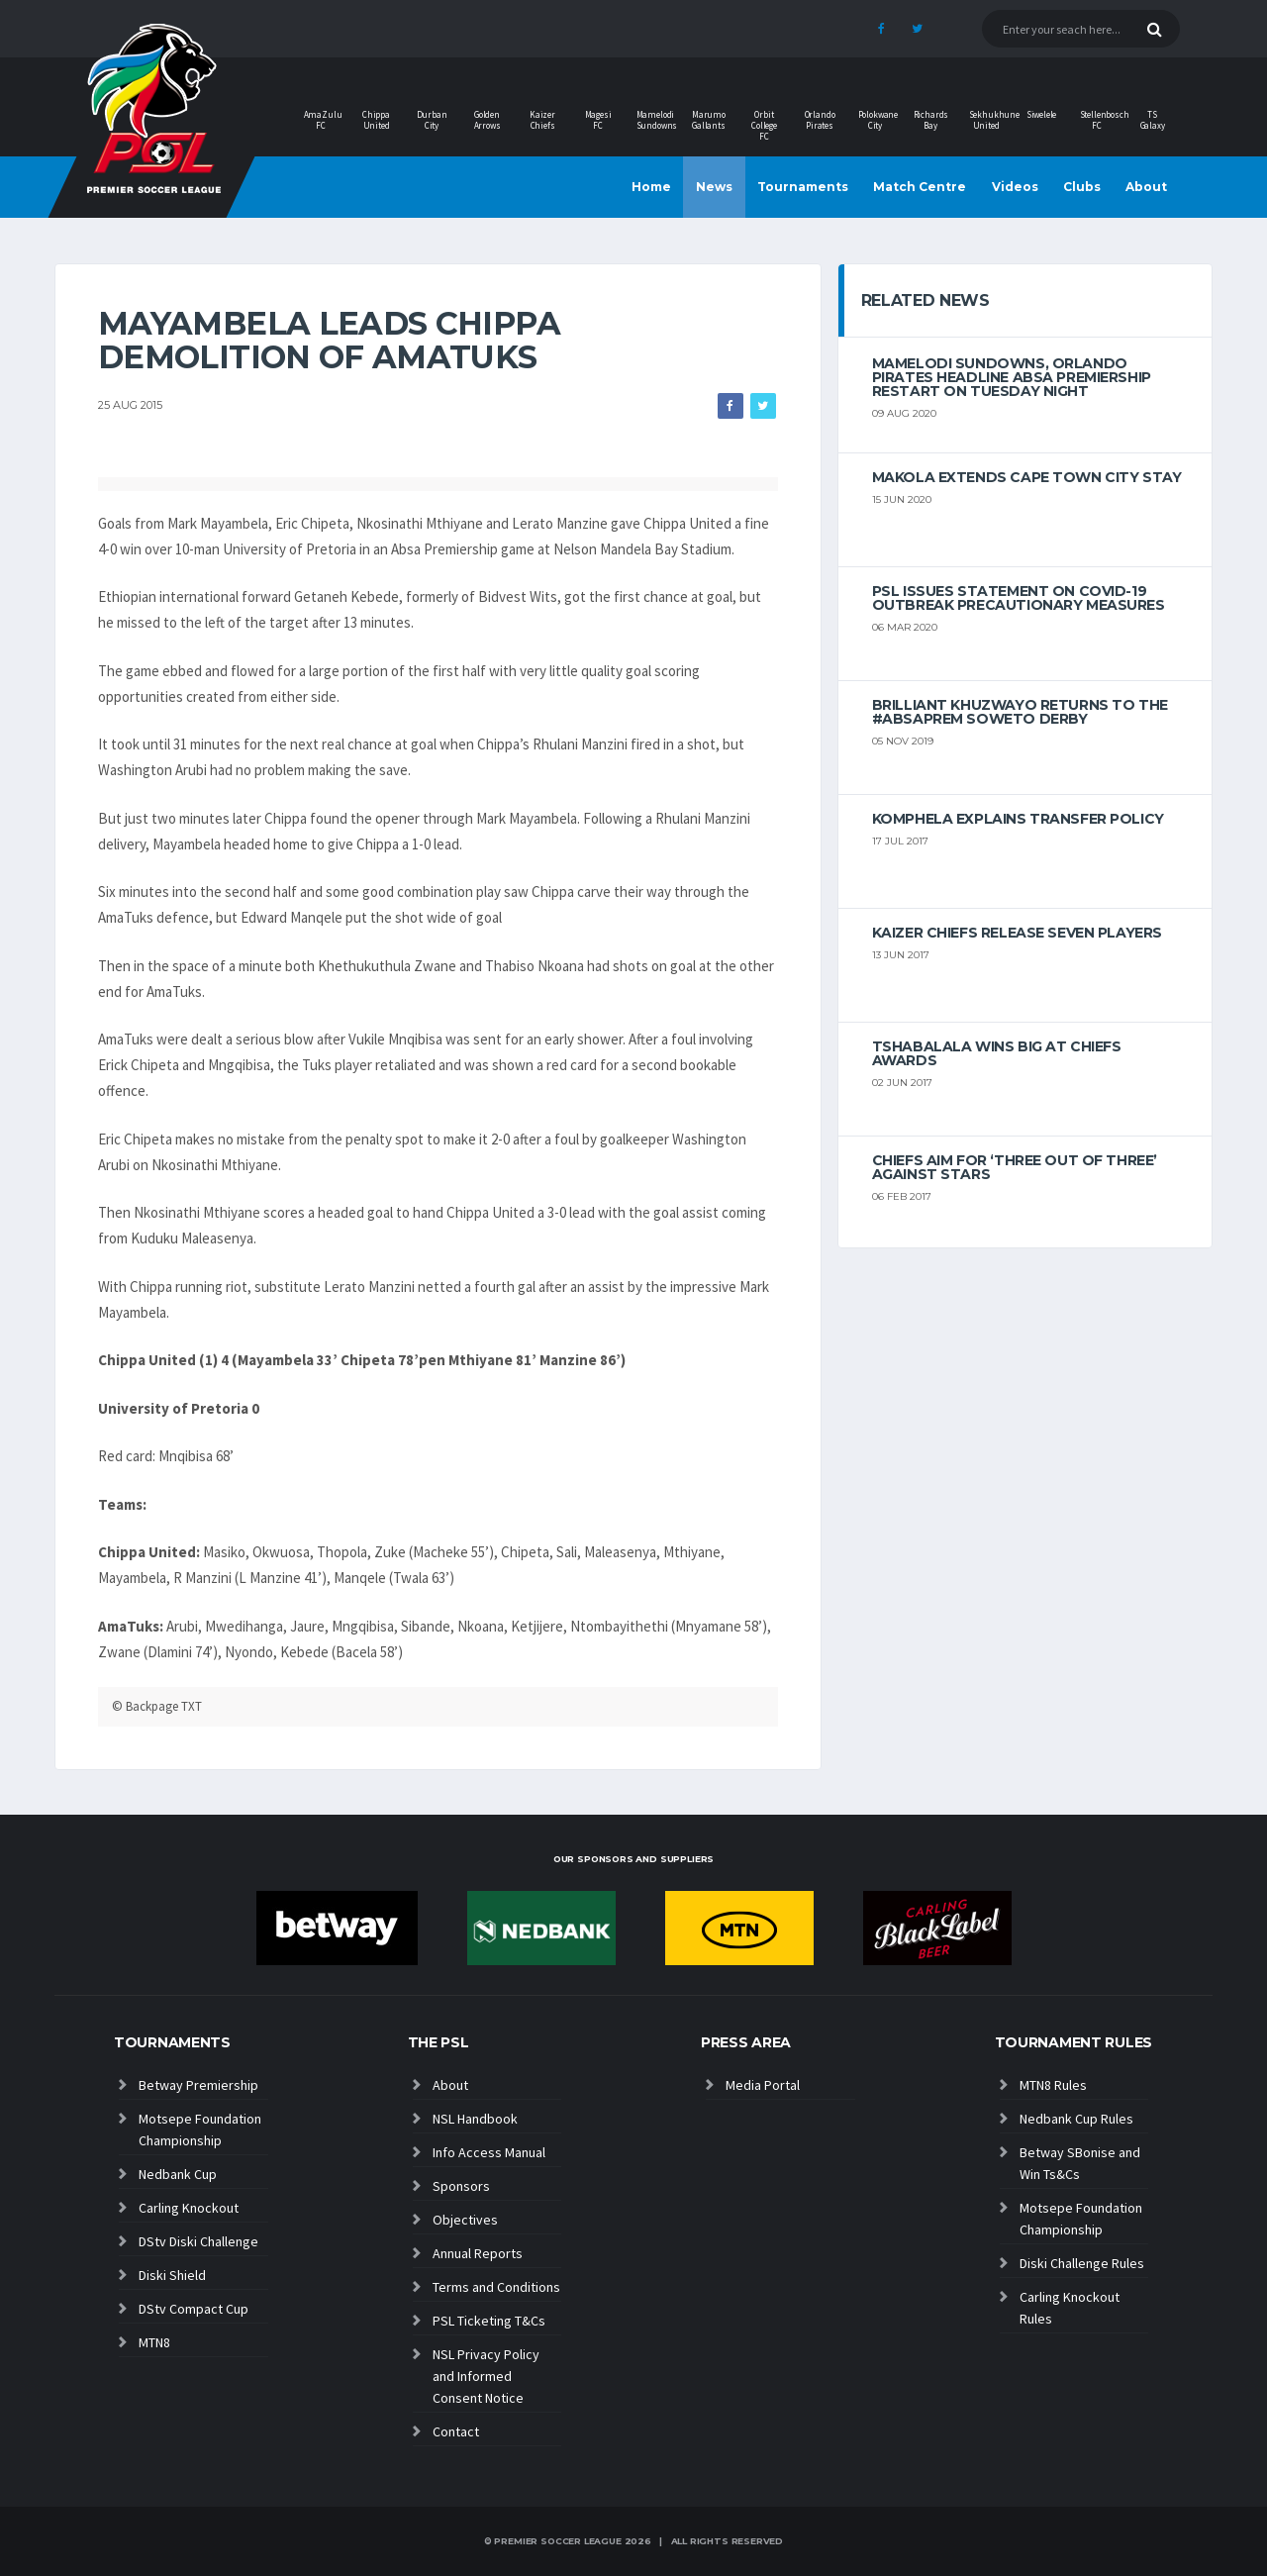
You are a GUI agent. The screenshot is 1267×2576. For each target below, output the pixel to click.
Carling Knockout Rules (1070, 2308)
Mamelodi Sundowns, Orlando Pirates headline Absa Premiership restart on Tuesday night (1011, 377)
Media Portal (763, 2085)
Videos (1015, 186)
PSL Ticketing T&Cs (489, 2320)
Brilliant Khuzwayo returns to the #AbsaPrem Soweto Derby (1020, 712)
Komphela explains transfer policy (1018, 819)
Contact (456, 2431)
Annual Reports (478, 2253)
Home (651, 186)
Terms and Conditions (496, 2287)
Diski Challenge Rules (1082, 2263)
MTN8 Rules (1053, 2085)
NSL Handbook (475, 2119)
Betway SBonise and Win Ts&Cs (1080, 2163)
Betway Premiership (198, 2085)
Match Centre (919, 186)
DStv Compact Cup (193, 2309)
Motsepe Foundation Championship (200, 2129)
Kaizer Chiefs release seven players (1017, 932)
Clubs (1082, 186)
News (714, 186)
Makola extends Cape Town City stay (1027, 477)
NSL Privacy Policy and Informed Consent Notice (486, 2376)
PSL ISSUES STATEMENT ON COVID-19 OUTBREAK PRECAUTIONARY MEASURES (1018, 598)
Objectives (465, 2220)
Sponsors (461, 2186)
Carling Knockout (189, 2208)
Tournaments (802, 186)
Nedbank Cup (178, 2174)
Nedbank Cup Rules (1076, 2119)
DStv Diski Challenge (198, 2241)
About (1146, 186)
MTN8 (154, 2342)
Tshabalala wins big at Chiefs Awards (996, 1053)
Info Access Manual (489, 2152)
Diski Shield (172, 2275)
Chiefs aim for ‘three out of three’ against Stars (1014, 1167)
